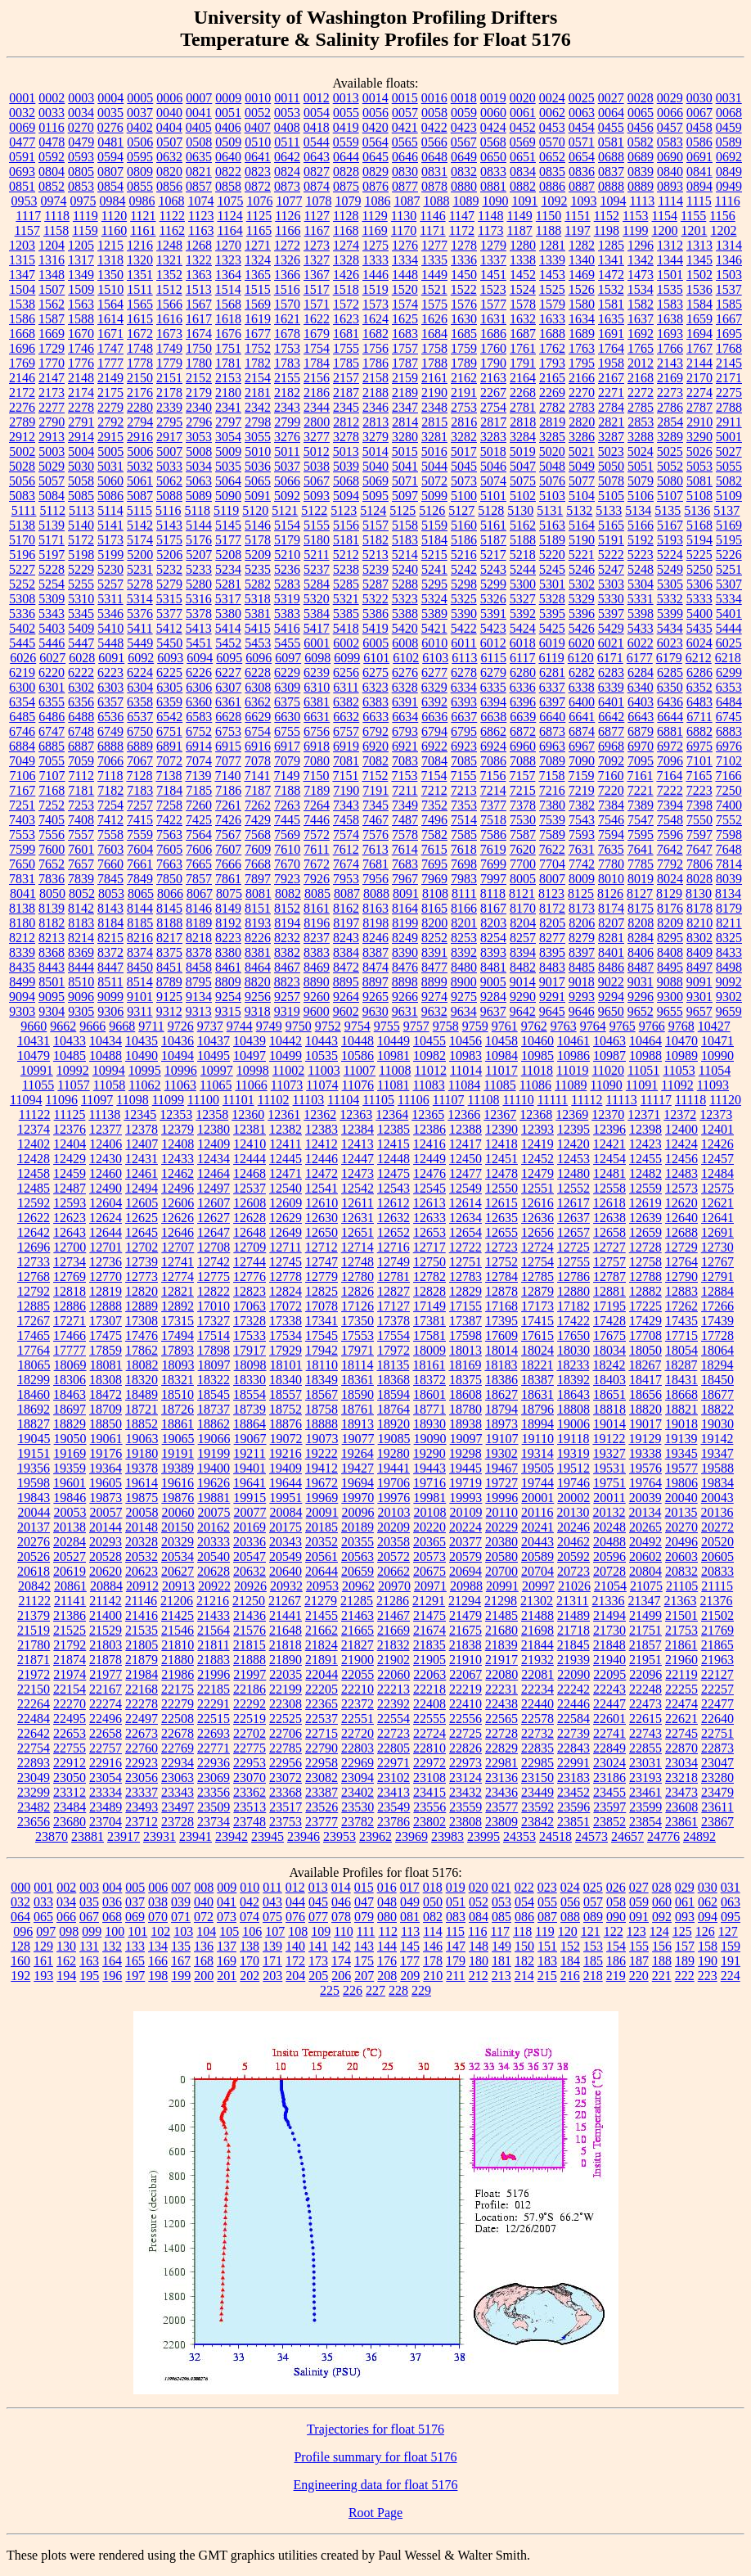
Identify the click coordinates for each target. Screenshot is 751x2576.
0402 (140, 127)
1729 (51, 348)
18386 (501, 1380)
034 (66, 1902)
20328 (141, 1542)
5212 (346, 555)
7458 (346, 820)
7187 (258, 790)
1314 (729, 245)
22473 (645, 1704)
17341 (321, 1321)
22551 (357, 1719)
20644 (321, 1571)
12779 (321, 1276)
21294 (464, 1601)
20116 (537, 1512)
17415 (537, 1321)
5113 (81, 510)
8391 (434, 952)
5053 (699, 466)
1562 (51, 304)
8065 (141, 893)
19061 (106, 1439)
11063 (180, 1085)
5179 (287, 540)
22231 (501, 1689)
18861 (177, 1424)
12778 (285, 1276)
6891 (169, 746)
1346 (729, 260)
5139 (51, 525)
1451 (493, 275)
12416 (429, 1144)
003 (89, 1887)
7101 (699, 761)
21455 (321, 1615)
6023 (670, 643)
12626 (177, 1218)
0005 (140, 98)
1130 (403, 216)
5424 (523, 628)
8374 (140, 952)
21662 (321, 1630)
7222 (670, 790)
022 (524, 1887)
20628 (213, 1571)
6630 (287, 717)
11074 (322, 1085)
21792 (69, 1645)
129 (43, 1946)
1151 (577, 216)
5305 (670, 584)
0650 (493, 157)
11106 (413, 1100)
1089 (465, 201)
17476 (141, 1335)
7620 (523, 849)
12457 (717, 1159)
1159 (84, 230)
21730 (609, 1630)
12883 (681, 1291)
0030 (699, 98)
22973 (465, 1763)
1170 (403, 230)
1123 (201, 216)
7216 (552, 790)
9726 (181, 1026)
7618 (464, 849)
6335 (493, 687)
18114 (357, 1365)
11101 (238, 1100)
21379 (33, 1615)
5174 (140, 540)
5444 (729, 628)
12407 (141, 1144)
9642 (523, 1011)
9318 (258, 1011)
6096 (258, 658)
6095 (229, 658)
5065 (258, 481)
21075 (646, 1586)
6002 (346, 643)
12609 (285, 1203)
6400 (582, 702)
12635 (501, 1218)
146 (433, 1946)
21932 (537, 1660)
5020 (552, 451)
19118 (573, 1439)
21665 (357, 1630)
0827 (317, 171)
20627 (177, 1571)
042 (249, 1902)
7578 (405, 834)
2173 (51, 392)
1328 (346, 260)
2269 (552, 392)
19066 (214, 1439)
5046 (493, 466)
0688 (611, 157)
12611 (357, 1203)
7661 (140, 864)
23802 (429, 1822)
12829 (465, 1291)
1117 (28, 216)
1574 (405, 304)
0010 (258, 98)
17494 (177, 1335)
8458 (199, 967)
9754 (357, 1026)
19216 (285, 1453)
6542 (169, 717)
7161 (640, 776)
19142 (716, 1439)
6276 (405, 672)
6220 (51, 672)
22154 (69, 1689)
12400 (681, 1129)
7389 (640, 805)
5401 (729, 613)
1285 (611, 245)
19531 (609, 1468)
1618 (228, 319)
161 (43, 1961)
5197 (51, 555)
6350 (670, 687)
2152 (199, 378)
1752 (258, 348)
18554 (249, 1394)
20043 (717, 1498)
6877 (611, 731)
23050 (69, 1777)
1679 (317, 334)
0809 (140, 171)
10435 (141, 1041)
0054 (317, 113)
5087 (140, 496)
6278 (464, 672)
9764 (593, 1026)
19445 (465, 1468)
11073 (287, 1085)
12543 (393, 1188)
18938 (465, 1424)
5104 (582, 496)
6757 (346, 731)
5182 (375, 540)
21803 (105, 1645)
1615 (140, 319)
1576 (464, 304)
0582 (640, 142)
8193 (258, 923)
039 (181, 1902)
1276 (405, 245)
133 (135, 1946)
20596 (609, 1556)
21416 (141, 1615)
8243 (346, 938)
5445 (22, 643)
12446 (321, 1159)
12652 (393, 1232)
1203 (22, 245)
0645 (375, 157)
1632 (523, 319)
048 (387, 1902)
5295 (434, 584)
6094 (200, 658)
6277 (434, 672)
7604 (140, 849)
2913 (51, 437)
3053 (199, 437)
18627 (501, 1394)
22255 (681, 1689)
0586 (699, 142)
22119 (681, 1674)
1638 (670, 319)
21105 (682, 1586)
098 (69, 1931)
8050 (52, 893)
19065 (178, 1439)
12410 (249, 1144)
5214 (405, 555)
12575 (717, 1188)
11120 (725, 1100)
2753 (464, 407)
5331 (640, 599)
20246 (573, 1527)
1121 (142, 216)
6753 (228, 731)
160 (20, 1961)
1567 (199, 304)
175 (364, 1961)
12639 (645, 1218)
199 (181, 1976)
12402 (33, 1144)
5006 (140, 451)
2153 (228, 378)
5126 (432, 510)
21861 (681, 1645)
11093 (713, 1085)
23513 (249, 1807)
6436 (670, 702)
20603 (681, 1556)
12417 (465, 1144)
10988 (645, 1055)
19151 (33, 1453)
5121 (285, 510)
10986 (573, 1055)
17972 (393, 1350)
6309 (287, 687)
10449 (393, 1041)
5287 (375, 584)
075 (272, 1917)
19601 (69, 1483)
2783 (582, 407)
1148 (490, 216)
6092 (141, 658)
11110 (517, 1100)
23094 (357, 1777)
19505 (537, 1468)
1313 (699, 245)
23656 (33, 1822)
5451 (199, 643)
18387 (537, 1380)
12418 (501, 1144)
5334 (729, 599)
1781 (228, 363)
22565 (501, 1719)
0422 (434, 127)
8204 (523, 923)
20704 (537, 1571)
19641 (249, 1483)
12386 (429, 1129)
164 (112, 1961)
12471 (285, 1173)
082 (433, 1917)
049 (410, 1902)
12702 (141, 1247)
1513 (199, 289)
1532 (611, 289)
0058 (434, 113)
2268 (523, 392)
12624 (105, 1218)
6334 (464, 687)
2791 (81, 422)
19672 (321, 1483)
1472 (611, 275)
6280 (523, 672)
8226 (258, 938)
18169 (464, 1365)
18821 (681, 1409)
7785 (640, 864)
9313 (199, 1011)
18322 (213, 1380)
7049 (22, 761)
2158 (375, 378)
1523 (493, 289)
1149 (519, 216)
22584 (573, 1719)
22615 (645, 1719)
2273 (670, 392)
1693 (670, 334)
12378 (141, 1129)
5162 (523, 525)
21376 (716, 1601)
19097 (466, 1439)
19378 (141, 1468)
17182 (573, 1306)
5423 (493, 628)
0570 (552, 142)
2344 (317, 407)
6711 (699, 717)
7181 (81, 790)
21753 (681, 1630)
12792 (33, 1291)
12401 (717, 1129)
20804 (645, 1571)
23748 (249, 1822)
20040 (681, 1498)
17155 (465, 1306)
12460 (105, 1173)
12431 (141, 1159)
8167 (493, 908)
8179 (729, 908)
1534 (640, 289)
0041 (199, 113)
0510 (258, 142)
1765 (640, 348)
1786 (375, 363)
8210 (699, 923)
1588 (81, 319)
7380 (552, 805)
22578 (537, 1719)
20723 (573, 1571)
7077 (228, 761)
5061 (140, 481)
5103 (552, 496)
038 (158, 1902)
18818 (609, 1409)
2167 (611, 378)
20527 (69, 1556)
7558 (110, 834)
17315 (177, 1321)
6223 (110, 672)
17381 (429, 1321)
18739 (249, 1409)
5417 (317, 628)
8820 (258, 982)
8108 (435, 893)
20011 (609, 1498)
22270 (69, 1704)
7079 (287, 761)
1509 (81, 289)
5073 (464, 481)
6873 (552, 731)
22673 (141, 1733)
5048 (552, 466)
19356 (33, 1468)
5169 (729, 525)
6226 (199, 672)
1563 (81, 304)
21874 (69, 1660)
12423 (645, 1144)
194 (66, 1976)
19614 (141, 1483)
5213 (375, 555)
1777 (110, 363)
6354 (22, 702)
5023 (611, 451)
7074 (199, 761)
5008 (199, 451)
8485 (582, 967)
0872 (258, 186)
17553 (357, 1335)
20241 (537, 1527)
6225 (169, 672)
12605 (141, 1203)
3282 (464, 437)
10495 (213, 1055)
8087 (347, 893)
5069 (375, 481)
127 (728, 1931)
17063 (249, 1306)
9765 (622, 1026)
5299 (493, 584)
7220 (611, 790)
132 (112, 1946)
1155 (693, 216)
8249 (405, 938)
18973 (501, 1424)
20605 (717, 1556)
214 (524, 1976)
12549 (465, 1188)
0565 (405, 142)
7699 (493, 864)
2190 (434, 392)
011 (272, 1887)
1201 (694, 230)
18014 (501, 1350)
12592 (33, 1203)
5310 (81, 599)
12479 (537, 1173)
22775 (249, 1748)
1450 (464, 275)
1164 (229, 230)
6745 (729, 717)
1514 (228, 289)
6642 (611, 717)
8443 (51, 967)
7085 (464, 761)
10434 (105, 1041)
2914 (81, 437)
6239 (317, 672)
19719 (465, 1483)
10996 (180, 1070)
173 (318, 1961)
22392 (393, 1704)
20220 (429, 1527)
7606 (199, 849)
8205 (552, 923)
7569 (287, 834)
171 (272, 1961)
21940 (609, 1660)
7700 (523, 864)
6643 (640, 717)
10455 (429, 1041)
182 (524, 1961)
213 (501, 1976)
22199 (285, 1689)
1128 (345, 216)
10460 (537, 1041)
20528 (105, 1556)
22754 (33, 1748)
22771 (213, 1748)
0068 (729, 113)
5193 (670, 540)
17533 (249, 1335)
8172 (552, 908)
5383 (287, 613)
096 (23, 1931)
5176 (199, 540)
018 (433, 1887)
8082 (288, 893)
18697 (69, 1409)
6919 (346, 746)
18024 (537, 1350)
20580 (501, 1556)
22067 (465, 1674)
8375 (169, 952)
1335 (434, 260)
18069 (70, 1365)
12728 (645, 1247)
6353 (729, 687)
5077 (582, 481)
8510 (81, 982)
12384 (357, 1129)
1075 (230, 201)
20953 (322, 1586)
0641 (258, 157)
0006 (169, 98)
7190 (346, 790)
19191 (177, 1453)
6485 (22, 717)
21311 (572, 1601)
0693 (22, 171)
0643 (317, 157)
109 (321, 1931)
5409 (81, 628)
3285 (552, 437)
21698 (537, 1630)
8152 (287, 908)
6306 (199, 687)
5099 (434, 496)
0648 (434, 157)
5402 (22, 628)
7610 (287, 849)
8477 (434, 967)
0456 (640, 127)
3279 (375, 437)
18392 (573, 1380)
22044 (321, 1674)
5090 (228, 496)
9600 (317, 1011)
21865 (717, 1645)
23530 (357, 1807)
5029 (51, 466)
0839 (640, 171)
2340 (199, 407)
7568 (258, 834)
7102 (729, 761)
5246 (582, 569)
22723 (393, 1733)
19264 (357, 1453)
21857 (645, 1645)
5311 (110, 599)
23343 (177, 1792)
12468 (249, 1173)
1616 (169, 319)
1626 (434, 319)
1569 (258, 304)
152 (570, 1946)
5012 (317, 451)
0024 (552, 98)
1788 (434, 363)
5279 (169, 584)
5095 (375, 496)
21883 (213, 1660)
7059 (81, 761)
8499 (22, 982)
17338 (285, 1321)
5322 (375, 599)
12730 (717, 1247)
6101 (376, 658)
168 (204, 1961)
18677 (717, 1394)
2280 (140, 407)
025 (593, 1887)
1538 (22, 304)
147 (455, 1946)
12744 (249, 1262)
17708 (645, 1335)
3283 (493, 437)
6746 (22, 731)
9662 (63, 1026)
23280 (717, 1777)
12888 (105, 1306)
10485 (69, 1055)
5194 (699, 540)
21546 (177, 1630)
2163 (493, 378)
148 (478, 1946)
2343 (287, 407)
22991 (573, 1763)
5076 (552, 481)
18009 (429, 1350)
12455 (645, 1159)
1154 (664, 216)
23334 (105, 1792)
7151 (345, 776)
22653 (69, 1733)
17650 (573, 1335)
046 (341, 1902)
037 (135, 1902)
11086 (535, 1085)
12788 (645, 1276)
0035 (110, 113)
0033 (51, 113)
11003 (324, 1070)
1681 (346, 334)
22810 (429, 1748)
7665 (199, 864)
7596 (670, 834)
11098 (132, 1100)
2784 (611, 407)
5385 (346, 613)
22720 (357, 1733)
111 (366, 1931)
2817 (493, 422)
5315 (169, 599)
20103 (394, 1512)
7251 (22, 805)
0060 (493, 113)
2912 (22, 437)
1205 (81, 245)
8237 (317, 938)
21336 (608, 1601)
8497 (699, 967)
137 (226, 1946)
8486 (611, 967)
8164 (405, 908)
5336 (22, 613)
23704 (105, 1822)
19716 (429, 1483)
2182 (287, 392)
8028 (699, 879)
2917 (169, 437)
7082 (375, 761)
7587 (523, 834)
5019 (523, 451)
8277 (552, 938)
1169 (374, 230)
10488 (105, 1055)
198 (158, 1976)
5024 (640, 451)
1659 (699, 319)
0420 (375, 127)
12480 (573, 1173)
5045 (464, 466)
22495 (69, 1719)
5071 (405, 481)
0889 (640, 186)
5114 (110, 510)
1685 (464, 334)
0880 (464, 186)
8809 (228, 982)
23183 (573, 1777)
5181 (346, 540)
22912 (69, 1763)
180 (478, 1961)
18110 (322, 1365)
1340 (582, 260)
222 (685, 1976)
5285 (346, 584)
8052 (82, 893)
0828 (346, 171)
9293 (582, 997)
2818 (523, 422)
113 (410, 1931)
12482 (645, 1173)
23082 (321, 1777)
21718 (573, 1630)
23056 (141, 1777)
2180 (228, 392)
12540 (285, 1188)
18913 (357, 1424)
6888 (110, 746)
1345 (699, 260)
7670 (287, 864)
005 (135, 1887)
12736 (105, 1262)
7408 (81, 820)
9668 (122, 1026)
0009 (228, 98)
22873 (717, 1748)
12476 (429, 1173)
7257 (140, 805)
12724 (537, 1247)
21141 (70, 1601)
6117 (522, 658)
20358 (393, 1542)
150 (524, 1946)
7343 (346, 805)
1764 (611, 348)
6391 (405, 702)
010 (249, 1887)
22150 (33, 1689)
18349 (321, 1380)
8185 (140, 923)
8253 (464, 938)
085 (501, 1917)
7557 (81, 834)
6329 (434, 687)
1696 (22, 348)
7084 (434, 761)
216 (570, 1976)
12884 (717, 1291)
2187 (346, 392)
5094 (346, 496)
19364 (105, 1468)
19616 (177, 1483)
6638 (493, 717)
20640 (285, 1571)
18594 (393, 1394)
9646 (582, 1011)
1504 (22, 289)
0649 (464, 157)
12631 (357, 1218)
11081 (393, 1085)
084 (478, 1917)
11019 (572, 1070)
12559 (645, 1188)
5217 (493, 555)
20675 (429, 1571)
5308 (22, 599)
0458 (699, 127)
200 (204, 1976)
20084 (286, 1512)
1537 (729, 289)
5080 (670, 481)
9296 (640, 997)
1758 (434, 348)
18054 (681, 1350)
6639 (523, 717)
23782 (357, 1822)
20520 (717, 1542)
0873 (287, 186)
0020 (523, 98)
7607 (228, 849)
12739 (141, 1262)
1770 (51, 363)
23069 (213, 1777)
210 (433, 1976)
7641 (640, 849)
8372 (110, 952)
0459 (729, 127)
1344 (670, 260)
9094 (22, 997)
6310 (317, 687)
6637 (464, 717)
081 (410, 1917)
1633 (552, 319)
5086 (110, 496)
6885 (51, 746)
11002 (288, 1070)
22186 (249, 1689)
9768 (681, 1026)
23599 (645, 1807)
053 (501, 1902)
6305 (169, 687)
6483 (699, 702)
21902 (393, 1660)
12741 (177, 1262)
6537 (140, 717)
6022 (640, 643)
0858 (228, 186)
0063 (582, 113)
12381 (249, 1129)
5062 (169, 481)
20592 (573, 1556)
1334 (405, 260)
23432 (465, 1792)
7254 (110, 805)
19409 (285, 1468)
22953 (249, 1763)
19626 (213, 1483)
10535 (321, 1055)
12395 (573, 1129)
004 (112, 1887)
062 (707, 1902)
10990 (717, 1055)
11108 (484, 1100)
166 (158, 1961)
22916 (105, 1763)
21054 (610, 1586)
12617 (573, 1203)
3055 (258, 437)
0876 (375, 186)
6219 (22, 672)
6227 (228, 672)
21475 (429, 1615)
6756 (317, 731)
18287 (680, 1365)
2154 (258, 378)
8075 (229, 893)
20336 (249, 1542)
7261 (228, 805)
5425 (552, 628)
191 (730, 1961)
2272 (640, 392)
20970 (394, 1586)
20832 (681, 1571)
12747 (321, 1262)
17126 (357, 1306)
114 (432, 1931)
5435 (699, 628)
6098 (317, 658)
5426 (582, 628)
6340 (640, 687)
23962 (375, 1836)
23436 (501, 1792)
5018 (493, 451)
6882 (699, 731)
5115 (139, 510)
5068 (346, 481)
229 (421, 1990)
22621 (681, 1719)
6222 (81, 672)
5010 (258, 451)
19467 (501, 1468)
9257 (287, 997)
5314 (140, 599)
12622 (33, 1218)
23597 (609, 1807)
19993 (465, 1498)
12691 (717, 1232)
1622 (317, 319)
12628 (249, 1218)
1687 (523, 334)
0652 (552, 157)
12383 (321, 1129)
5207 (199, 555)
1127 (317, 216)
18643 (573, 1394)
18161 (428, 1365)
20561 (321, 1556)
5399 (670, 613)
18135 (392, 1365)
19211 (249, 1453)
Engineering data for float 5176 (376, 2485)
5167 (670, 525)
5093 (317, 496)
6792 (375, 731)
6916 (258, 746)
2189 (405, 392)
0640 (228, 157)
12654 (465, 1232)
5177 (228, 540)
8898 (405, 982)
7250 (729, 790)
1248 (169, 245)
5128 (491, 510)
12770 (105, 1276)
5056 (22, 481)
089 (593, 1917)
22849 (609, 1748)
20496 (681, 1542)
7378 (523, 805)
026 (616, 1887)
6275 (375, 672)
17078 (321, 1306)
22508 (177, 1719)
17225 (645, 1306)
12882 (645, 1291)
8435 (22, 967)
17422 (573, 1321)
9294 (611, 997)
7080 (317, 761)
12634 (465, 1218)
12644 (105, 1232)
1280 (523, 245)
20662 (393, 1571)
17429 (645, 1321)
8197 (346, 923)
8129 (669, 893)
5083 (22, 496)
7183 (140, 790)
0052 (258, 113)
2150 (140, 378)
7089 (552, 761)
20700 (501, 1571)
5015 (405, 451)
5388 (405, 613)
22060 (393, 1674)
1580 (582, 304)
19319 (573, 1453)
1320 (140, 260)
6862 (493, 731)
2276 (22, 407)
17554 (393, 1335)
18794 (501, 1409)
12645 (141, 1232)
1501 (670, 275)
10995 (144, 1070)
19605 (105, 1483)
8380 (228, 952)
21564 (213, 1630)
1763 (582, 348)
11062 (144, 1085)
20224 (465, 1527)
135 (181, 1946)
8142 (81, 908)
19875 (141, 1498)
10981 (393, 1055)
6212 (699, 658)
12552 (573, 1188)
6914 (199, 746)
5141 (110, 525)
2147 (51, 378)
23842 (537, 1822)
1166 (287, 230)
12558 (609, 1188)
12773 (141, 1276)
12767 (717, 1262)
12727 (609, 1247)
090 (616, 1917)
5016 (434, 451)
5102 (523, 496)
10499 (285, 1055)
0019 (493, 98)
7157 (522, 776)
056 (570, 1902)
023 (547, 1887)
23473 (681, 1792)
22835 (537, 1748)
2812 (346, 422)
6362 (258, 702)
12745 (285, 1262)
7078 (258, 761)
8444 (81, 967)
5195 (729, 540)
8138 (22, 908)
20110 (502, 1512)
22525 (285, 1719)
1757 (405, 348)
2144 (699, 363)
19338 (645, 1453)
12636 (537, 1218)
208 (387, 1976)
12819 (105, 1291)
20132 (608, 1512)
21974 (69, 1674)
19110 (538, 1439)
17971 (357, 1350)
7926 (317, 879)
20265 (645, 1527)
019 (455, 1887)
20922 (214, 1586)
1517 (317, 289)
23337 (141, 1792)
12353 (176, 1114)
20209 (393, 1527)
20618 (33, 1571)
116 (477, 1931)
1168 (345, 230)
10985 (537, 1055)
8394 (523, 952)
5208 (228, 555)
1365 (258, 275)
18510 (177, 1394)
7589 (552, 834)
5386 (375, 613)
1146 (432, 216)
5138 (22, 525)
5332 (670, 599)
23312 (69, 1792)
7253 (81, 805)
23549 (393, 1807)
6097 (288, 658)
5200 (140, 555)
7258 (169, 805)
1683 (405, 334)
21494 (609, 1615)
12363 (356, 1114)
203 (272, 1976)
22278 (141, 1704)
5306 (699, 584)
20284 (69, 1542)
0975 (83, 201)
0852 (51, 186)
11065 (216, 1085)
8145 (169, 908)
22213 (393, 1689)
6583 (199, 717)
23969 (411, 1836)
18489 (141, 1394)
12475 (393, 1173)
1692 (640, 334)
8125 (581, 893)
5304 (640, 584)
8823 (287, 982)
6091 (111, 658)
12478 (501, 1173)
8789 (169, 982)
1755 (346, 348)
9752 (328, 1026)
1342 (640, 260)
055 (547, 1902)
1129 (374, 216)
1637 (640, 319)
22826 (465, 1748)
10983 (465, 1055)
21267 (284, 1601)
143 (364, 1946)
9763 (564, 1026)
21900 (357, 1660)
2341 (228, 407)
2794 (140, 422)
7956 (375, 879)
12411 (285, 1144)
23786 (393, 1822)
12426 (717, 1144)
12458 (33, 1173)
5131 (550, 510)
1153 (635, 216)
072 (204, 1917)
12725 (573, 1247)
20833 (717, 1571)
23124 (465, 1777)
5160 (464, 525)
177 (410, 1961)
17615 (537, 1335)
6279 (493, 672)
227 (375, 1990)
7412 (110, 820)
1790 (493, 363)
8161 (317, 908)
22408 (429, 1704)
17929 (285, 1350)
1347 (22, 275)
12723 (501, 1247)
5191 (611, 540)
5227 (22, 569)
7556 (51, 834)
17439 (717, 1321)
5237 (317, 569)
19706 (393, 1483)
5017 (464, 451)
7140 (227, 776)
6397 (552, 702)
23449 (537, 1792)
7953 (346, 879)
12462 (177, 1173)
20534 (177, 1556)
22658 (105, 1733)
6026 (23, 658)
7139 (198, 776)
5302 (582, 584)
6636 (434, 717)
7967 (405, 879)
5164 (582, 525)
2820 (582, 422)
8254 (493, 938)
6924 (493, 746)
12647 (213, 1232)
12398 (645, 1129)
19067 (250, 1439)
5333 (699, 599)
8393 (493, 952)
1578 (523, 304)
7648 (729, 849)
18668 (681, 1394)
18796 (537, 1409)
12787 (609, 1276)
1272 (287, 245)
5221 (582, 555)
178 (433, 1961)
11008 (395, 1070)
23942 (231, 1836)
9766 (652, 1026)
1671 (110, 334)
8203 (493, 923)
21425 (177, 1615)
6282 (582, 672)
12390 (501, 1129)
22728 (501, 1733)
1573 (375, 304)
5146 (258, 525)
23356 (213, 1792)
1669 (51, 334)
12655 (501, 1232)
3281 (434, 437)
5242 (464, 569)
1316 (51, 260)
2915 (110, 437)
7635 (611, 849)
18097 (214, 1365)
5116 (168, 510)
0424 (493, 127)
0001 (22, 98)
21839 (501, 1645)
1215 (110, 245)
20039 (645, 1498)
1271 (258, 245)
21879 (141, 1660)
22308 (285, 1704)
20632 (249, 1571)
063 (730, 1902)
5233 (199, 569)
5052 (670, 466)
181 (501, 1961)
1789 (464, 363)
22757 (105, 1748)
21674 (429, 1630)
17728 (717, 1335)
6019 (552, 643)
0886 (552, 186)
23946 (303, 1836)
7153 (404, 776)
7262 (258, 805)
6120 (581, 658)
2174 (81, 392)
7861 (228, 879)
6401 (611, 702)
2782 (552, 407)
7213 (464, 790)
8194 (287, 923)
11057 (73, 1085)
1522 (464, 289)
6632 (346, 717)
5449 (140, 643)
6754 (258, 731)
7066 (110, 761)
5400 (699, 613)
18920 (393, 1424)
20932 (286, 1586)
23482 (33, 1807)
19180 (141, 1453)
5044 (434, 466)
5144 (199, 525)
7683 (405, 864)
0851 (22, 186)
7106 (23, 776)
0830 (405, 171)
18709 (105, 1409)
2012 (640, 363)
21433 (213, 1615)
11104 (343, 1100)
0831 (434, 171)
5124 (373, 510)
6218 (728, 658)
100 (114, 1931)
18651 (609, 1394)
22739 (573, 1733)
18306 (69, 1380)
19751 (609, 1483)
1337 (493, 260)
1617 (199, 319)
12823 (249, 1291)
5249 (670, 569)
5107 (670, 496)
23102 (393, 1777)
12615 (501, 1203)
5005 (110, 451)
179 (455, 1961)
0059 (464, 113)
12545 (429, 1188)
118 (522, 1931)
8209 (670, 923)
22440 (537, 1704)
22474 (681, 1704)
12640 (681, 1218)
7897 (258, 879)
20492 (645, 1542)
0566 (434, 142)
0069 (22, 127)
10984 (501, 1055)
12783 (465, 1276)
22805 (393, 1748)
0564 (375, 142)
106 (252, 1931)
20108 (430, 1512)
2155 (287, 378)
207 (364, 1976)
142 (341, 1946)
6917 (287, 746)
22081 (537, 1674)
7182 (110, 790)
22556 (465, 1719)
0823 (258, 171)
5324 (434, 599)
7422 (169, 820)
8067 (200, 893)
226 (352, 1990)
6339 (611, 687)
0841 (699, 171)
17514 (213, 1335)
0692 (729, 157)
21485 (501, 1615)
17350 (357, 1321)
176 (387, 1961)
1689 (582, 334)
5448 (110, 643)
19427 (357, 1468)
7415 (140, 820)
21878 (105, 1660)
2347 (405, 407)
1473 (640, 275)
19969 (321, 1498)
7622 (552, 849)
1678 (287, 334)
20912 (142, 1586)
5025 (670, 451)
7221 (640, 790)
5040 (375, 466)
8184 (110, 923)
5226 (729, 555)
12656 (537, 1232)
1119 (85, 216)
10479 (33, 1055)
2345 (346, 407)
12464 (213, 1173)
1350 (110, 275)
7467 (375, 820)
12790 (681, 1276)
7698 (464, 864)
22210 (357, 1689)
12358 (212, 1114)
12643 (69, 1232)
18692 (33, 1409)
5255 (81, 584)
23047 (717, 1763)
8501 (51, 982)
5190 (582, 540)
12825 (321, 1291)
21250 (248, 1601)
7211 (404, 790)
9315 (228, 1011)
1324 (258, 260)
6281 (552, 672)
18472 (105, 1394)
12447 (357, 1159)
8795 (199, 982)
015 (364, 1887)
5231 (140, 569)
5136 (697, 510)
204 (295, 1976)
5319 (287, 599)
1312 (670, 245)
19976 (393, 1498)
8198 (375, 923)
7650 (22, 864)
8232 (287, 938)
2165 (552, 378)
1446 (375, 275)
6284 (640, 672)
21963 (717, 1660)
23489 (105, 1807)
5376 (140, 613)
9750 (299, 1026)
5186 (464, 540)
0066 (670, 113)
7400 (729, 805)
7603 (110, 849)
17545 (321, 1335)
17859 (105, 1350)
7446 (317, 820)
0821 (199, 171)
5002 (22, 451)
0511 (286, 142)
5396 (582, 613)
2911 (728, 422)
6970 (640, 746)
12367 (499, 1114)
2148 (81, 378)
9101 (140, 997)
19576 (645, 1468)
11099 (168, 1100)
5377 (169, 613)
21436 (249, 1615)
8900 (464, 982)
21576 (249, 1630)
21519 (33, 1630)
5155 (317, 525)
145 (410, 1946)
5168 (699, 525)
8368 (51, 952)
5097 (405, 496)
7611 (316, 849)
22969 (357, 1763)
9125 (169, 997)
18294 (716, 1365)
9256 (258, 997)
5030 (81, 466)
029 (685, 1887)
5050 (611, 466)
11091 (642, 1085)
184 (570, 1961)
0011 (286, 98)
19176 (105, 1453)
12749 (393, 1262)
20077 (250, 1512)
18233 (572, 1365)
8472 (346, 967)
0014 (375, 98)
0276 (110, 127)
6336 (523, 687)
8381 (258, 952)
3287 (611, 437)
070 (158, 1917)
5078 (611, 481)
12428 (33, 1159)
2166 (582, 378)
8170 (523, 908)
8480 (464, 967)
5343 (51, 613)
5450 (169, 643)
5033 (169, 466)
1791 (523, 363)
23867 (717, 1822)
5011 (286, 451)
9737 (210, 1026)
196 (112, 1976)
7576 (375, 834)
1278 (464, 245)
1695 (729, 334)
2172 (22, 392)
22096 (645, 1674)
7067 (140, 761)
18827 (33, 1424)
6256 (346, 672)
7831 (22, 879)
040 (204, 1902)
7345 (375, 805)
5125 (402, 510)
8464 (258, 967)
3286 (582, 437)
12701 (105, 1247)
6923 (464, 746)
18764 (393, 1409)
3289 (670, 437)
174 (341, 1961)
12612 (393, 1203)
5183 (405, 540)
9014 (523, 982)
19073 (322, 1439)
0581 (611, 142)
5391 (493, 613)
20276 (33, 1542)
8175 (640, 908)
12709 (249, 1247)
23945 (267, 1836)
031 (730, 1887)
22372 (357, 1704)
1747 (110, 348)
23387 (321, 1792)
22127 (717, 1674)
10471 (717, 1041)
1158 (56, 230)
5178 (258, 540)
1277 (434, 245)
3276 (287, 437)
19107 (502, 1439)
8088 (376, 893)
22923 (141, 1763)
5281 (228, 584)
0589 (729, 142)
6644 (670, 717)
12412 (321, 1144)
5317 (228, 599)
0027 (611, 98)
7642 (670, 849)
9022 (611, 982)
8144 (140, 908)
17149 (429, 1306)
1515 (258, 289)
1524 (523, 289)
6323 (375, 687)
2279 (110, 407)
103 (183, 1931)
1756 (375, 348)
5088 (169, 496)
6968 (611, 746)
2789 (22, 422)
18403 (609, 1380)
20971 (430, 1586)
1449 (434, 275)
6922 (434, 746)
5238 (346, 569)
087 (547, 1917)
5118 (197, 510)
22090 (573, 1674)
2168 (640, 378)
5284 (317, 584)
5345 (81, 613)
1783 (287, 363)
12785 (537, 1276)
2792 (110, 422)
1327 (317, 260)
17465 (33, 1335)
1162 (172, 230)
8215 (110, 938)
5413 (199, 628)
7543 (582, 820)
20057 (106, 1512)
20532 (141, 1556)
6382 (346, 702)
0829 (375, 171)
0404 (169, 127)
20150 (177, 1527)
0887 (582, 186)
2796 (199, 422)
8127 (640, 893)
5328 (552, 599)
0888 (611, 186)
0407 (258, 127)
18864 (249, 1424)
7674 (346, 864)
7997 (493, 879)
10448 (357, 1041)
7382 (582, 805)
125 (682, 1931)
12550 (501, 1188)
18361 (357, 1380)
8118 (493, 893)
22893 (33, 1763)
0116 (51, 127)
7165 (699, 776)
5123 (344, 510)
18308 (105, 1380)
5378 (199, 613)
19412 (321, 1468)
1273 (317, 245)
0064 (611, 113)
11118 (690, 1100)
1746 (81, 348)
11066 (251, 1085)
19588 (717, 1468)
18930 (429, 1424)
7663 (169, 864)
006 (158, 1887)
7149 (286, 776)
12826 (357, 1291)
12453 (573, 1159)
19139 (680, 1439)
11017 (501, 1070)
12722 (465, 1247)
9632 (434, 1011)
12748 (357, 1262)
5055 (729, 466)
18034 (609, 1350)
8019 (640, 879)
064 (20, 1917)
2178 (169, 392)
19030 (717, 1424)
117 (500, 1931)
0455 (611, 127)
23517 (285, 1807)
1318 (110, 260)
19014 (609, 1424)
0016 (434, 98)
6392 (434, 702)
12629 (285, 1218)
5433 (640, 628)
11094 (26, 1100)
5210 (287, 555)
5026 (699, 451)
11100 (203, 1100)
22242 (573, 1689)
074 (249, 1917)
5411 (139, 628)
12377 (105, 1129)
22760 (141, 1748)
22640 (717, 1719)
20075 (214, 1512)
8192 (228, 923)
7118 (110, 776)
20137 (33, 1527)
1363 (199, 275)
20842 (34, 1586)
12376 (69, 1129)
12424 (681, 1144)
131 (89, 1946)
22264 (33, 1704)
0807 (110, 171)
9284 (493, 997)
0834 (523, 171)
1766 (670, 348)
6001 (317, 643)
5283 (287, 584)
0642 (287, 157)
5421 (434, 628)
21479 (465, 1615)
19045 (34, 1439)
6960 (523, 746)
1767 (699, 348)
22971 (393, 1763)
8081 (258, 893)
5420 (405, 628)
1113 (641, 201)
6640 (552, 717)
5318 (258, 599)
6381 (317, 702)
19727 (501, 1483)
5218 (523, 555)
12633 (429, 1218)
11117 (656, 1100)
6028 (82, 658)
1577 (493, 304)
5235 (258, 569)
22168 (141, 1689)
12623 (69, 1218)
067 (89, 1917)
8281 (611, 938)
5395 (552, 613)
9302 (729, 997)
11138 (104, 1114)
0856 (169, 186)
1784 (317, 363)
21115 (717, 1586)
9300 (670, 997)
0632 (169, 157)
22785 (285, 1748)
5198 (81, 555)
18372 (429, 1380)
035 (89, 1902)
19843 (33, 1498)
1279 (493, 245)
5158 (405, 525)
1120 (114, 216)
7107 (52, 776)
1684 (434, 334)
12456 (681, 1159)
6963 (552, 746)
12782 (429, 1276)
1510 (110, 289)
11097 (97, 1100)
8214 (81, 938)
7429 (258, 820)
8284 (640, 938)
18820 (645, 1409)
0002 (51, 98)
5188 (523, 540)
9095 (51, 997)
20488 (609, 1542)
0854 (110, 186)
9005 (493, 982)
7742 (582, 864)
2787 (699, 407)
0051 (228, 113)
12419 (537, 1144)
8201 (464, 923)
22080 (501, 1674)
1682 (375, 334)
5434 (670, 628)
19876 (177, 1498)
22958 (321, 1763)
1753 (287, 348)
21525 (69, 1630)
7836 (51, 879)
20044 (34, 1512)
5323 (405, 599)
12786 (573, 1276)
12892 (177, 1306)
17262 (681, 1306)
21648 (285, 1630)
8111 (464, 893)
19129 (644, 1439)
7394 (670, 805)
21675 (465, 1630)
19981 (429, 1498)
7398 (699, 805)
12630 (321, 1218)
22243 (609, 1689)
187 (639, 1961)
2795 (169, 422)
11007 (360, 1070)
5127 (461, 510)
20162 (213, 1527)
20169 (249, 1527)
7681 (375, 864)
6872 (523, 731)
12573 (681, 1188)
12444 (249, 1159)
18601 (429, 1394)
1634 (582, 319)
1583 (670, 304)
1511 (139, 289)
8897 (375, 982)
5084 (51, 496)
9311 (139, 1011)
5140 (81, 525)
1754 (317, 348)
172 (295, 1961)
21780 (33, 1645)
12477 (465, 1173)
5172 (81, 540)
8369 (81, 952)
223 (707, 1976)
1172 (461, 230)
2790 (51, 422)
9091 (699, 982)
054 (524, 1902)
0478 (51, 142)
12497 (213, 1188)
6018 (523, 643)
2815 (434, 422)
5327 (523, 599)
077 (318, 1917)
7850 (169, 879)
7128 (139, 776)
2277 (51, 407)
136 (204, 1946)
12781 (393, 1276)
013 (318, 1887)
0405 (199, 127)
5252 (22, 584)
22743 (645, 1733)
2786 (670, 407)
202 (249, 1976)
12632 (393, 1218)
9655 (670, 1011)
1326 (287, 260)
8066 (170, 893)
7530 (523, 820)
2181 (258, 392)
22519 (249, 1719)
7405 (51, 820)
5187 (493, 540)
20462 (573, 1542)
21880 (177, 1660)
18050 (645, 1350)
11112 (586, 1100)
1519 (375, 289)
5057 (51, 481)
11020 (608, 1070)
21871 (33, 1660)
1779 (169, 363)
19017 (645, 1424)
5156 (346, 525)
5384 (317, 613)
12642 (33, 1232)
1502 (699, 275)
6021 (611, 643)
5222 (611, 555)
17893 (177, 1350)
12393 (537, 1129)
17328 (249, 1321)
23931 (159, 1836)
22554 (393, 1719)
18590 (357, 1394)
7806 (699, 864)
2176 (140, 392)
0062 (552, 113)
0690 (670, 157)
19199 (213, 1453)
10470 (681, 1041)
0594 (110, 157)
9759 (475, 1026)
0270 (81, 127)
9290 (523, 997)
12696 (33, 1247)
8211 (728, 923)
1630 (464, 319)
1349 (81, 275)
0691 (699, 157)
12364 (392, 1114)
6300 (22, 687)
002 (66, 1887)
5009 (228, 451)
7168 (51, 790)
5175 (169, 540)
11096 (61, 1100)
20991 (502, 1586)
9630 (375, 1011)
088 (570, 1917)
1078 (318, 201)
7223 (699, 790)
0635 (199, 157)
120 (568, 1931)
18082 (142, 1365)
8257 (523, 938)
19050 (70, 1439)
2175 (110, 392)
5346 (110, 613)
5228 (51, 569)
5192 (640, 540)
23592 (537, 1807)
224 (730, 1976)
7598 (729, 834)
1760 (493, 348)
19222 (321, 1453)
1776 (81, 363)
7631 (582, 849)
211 (455, 1976)
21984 (141, 1674)
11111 (553, 1100)
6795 (464, 731)
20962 (358, 1586)
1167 (317, 230)
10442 (285, 1041)
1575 (434, 304)
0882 (523, 186)
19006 (573, 1424)
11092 (677, 1085)
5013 (346, 451)
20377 (465, 1542)
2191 (464, 392)
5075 (523, 481)
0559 (346, 142)
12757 (609, 1262)
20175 (285, 1527)
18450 (717, 1380)
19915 (249, 1498)
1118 (57, 216)
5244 (523, 569)
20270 (681, 1527)
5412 (169, 628)
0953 (24, 201)
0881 (493, 186)
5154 (287, 525)
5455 (287, 643)
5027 (729, 451)
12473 (357, 1173)
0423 (464, 127)
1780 (199, 363)
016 (387, 1887)
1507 (51, 289)
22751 (717, 1733)
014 (341, 1887)
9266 (405, 997)
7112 (81, 776)
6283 (611, 672)
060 (662, 1902)
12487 (69, 1188)
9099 (110, 997)
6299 (729, 672)
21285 (356, 1601)
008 (204, 1887)
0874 (317, 186)
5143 (169, 525)
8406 (640, 952)
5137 (726, 510)
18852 (141, 1424)
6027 (52, 658)
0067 (699, 113)
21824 (321, 1645)
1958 (611, 363)
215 (547, 1976)
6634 (405, 717)
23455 (609, 1792)
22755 (69, 1748)
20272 (717, 1527)
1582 (640, 304)
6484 (729, 702)
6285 (670, 672)
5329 (582, 599)
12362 (320, 1114)
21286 (392, 1601)
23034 (681, 1763)
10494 (177, 1055)
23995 (483, 1836)
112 (387, 1931)
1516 (287, 289)
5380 (228, 613)
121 (590, 1931)
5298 (464, 584)
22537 (321, 1719)
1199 (635, 230)
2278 (81, 407)
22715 (321, 1733)
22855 (645, 1748)
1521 (434, 289)
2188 (375, 392)
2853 (640, 422)
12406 (105, 1144)
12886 (69, 1306)
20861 (70, 1586)
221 (662, 1976)
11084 (464, 1085)
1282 (582, 245)
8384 (346, 952)
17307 (105, 1321)
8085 (317, 893)
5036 (258, 466)
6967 (582, 746)
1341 (611, 260)
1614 (110, 319)
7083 (405, 761)
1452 (523, 275)
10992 (72, 1070)
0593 (81, 157)
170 (249, 1961)
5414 (228, 628)
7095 (640, 761)
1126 (287, 216)
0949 (729, 186)
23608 (681, 1807)
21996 (213, 1674)
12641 (717, 1218)
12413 (357, 1144)
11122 (35, 1114)
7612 (346, 849)
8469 (317, 967)
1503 (729, 275)
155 (639, 1946)
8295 (670, 938)
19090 (430, 1439)
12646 (177, 1232)
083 (455, 1917)
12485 (33, 1188)
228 (398, 1990)
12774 (177, 1276)
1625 (405, 319)
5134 (638, 510)
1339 (552, 260)
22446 (573, 1704)
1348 (51, 275)
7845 (110, 879)
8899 (434, 982)
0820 (169, 171)
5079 (640, 481)
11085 (499, 1085)
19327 (609, 1453)
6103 (435, 658)
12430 (105, 1159)
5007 (169, 451)
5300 (523, 584)
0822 (228, 171)
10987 (609, 1055)
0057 (405, 113)
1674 (199, 334)
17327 (213, 1321)
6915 (228, 746)
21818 (285, 1645)
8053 (111, 893)
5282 (258, 584)
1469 (582, 275)
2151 (169, 378)
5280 (199, 584)
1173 (490, 230)
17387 (465, 1321)
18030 (573, 1350)
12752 (501, 1262)
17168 (501, 1306)
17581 (429, 1335)
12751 (465, 1262)
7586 (493, 834)
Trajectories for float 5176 (375, 2429)
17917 (249, 1350)
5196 (22, 555)
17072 (285, 1306)
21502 (717, 1615)
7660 (110, 864)
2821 (611, 422)
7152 (375, 776)
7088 (523, 761)
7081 (346, 761)
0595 (140, 157)
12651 (357, 1232)
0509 (228, 142)
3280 (405, 437)
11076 (358, 1085)
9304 (51, 1011)
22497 (141, 1719)
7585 (464, 834)
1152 (606, 216)
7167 (22, 790)
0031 (729, 98)
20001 (537, 1498)
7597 (699, 834)
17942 (321, 1350)
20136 (716, 1512)
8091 (406, 893)
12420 (573, 1144)
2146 (22, 378)
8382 (287, 952)
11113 (620, 1100)
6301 (51, 687)
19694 (357, 1483)
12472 (321, 1173)
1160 (114, 230)
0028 (640, 98)
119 (544, 1931)
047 (364, 1902)
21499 (645, 1615)
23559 (465, 1807)
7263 (287, 805)
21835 (429, 1645)
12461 (141, 1173)
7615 (434, 849)
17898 (213, 1350)
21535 (141, 1630)
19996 (501, 1498)
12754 (537, 1262)
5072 (434, 481)
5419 (375, 628)
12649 (285, 1232)
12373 (715, 1114)
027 (639, 1887)
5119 (226, 510)
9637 (493, 1011)
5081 (699, 481)
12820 (141, 1291)
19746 (573, 1483)
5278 (140, 584)
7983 (464, 879)
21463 (357, 1615)
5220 (552, 555)
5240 (405, 569)
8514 (140, 982)
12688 (681, 1232)
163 (89, 1961)
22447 (609, 1704)
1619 (258, 319)
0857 (199, 186)
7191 (375, 790)
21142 (105, 1601)
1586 (22, 319)
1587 (51, 319)
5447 (81, 643)
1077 (289, 201)
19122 (608, 1439)
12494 (141, 1188)
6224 (140, 672)
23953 (339, 1836)
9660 (33, 1026)
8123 (551, 893)
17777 (69, 1350)
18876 (285, 1424)
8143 (110, 908)
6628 (228, 717)
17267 (33, 1321)
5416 (287, 628)
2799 (287, 422)
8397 (582, 952)
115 (455, 1931)
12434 (213, 1159)
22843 (573, 1748)
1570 (287, 304)
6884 (22, 746)
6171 (610, 658)
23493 (141, 1807)
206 (341, 1976)
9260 (317, 997)
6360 (199, 702)
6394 (493, 702)
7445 (287, 820)
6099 (347, 658)
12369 (571, 1114)
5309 (51, 599)
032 (20, 1902)
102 (160, 1931)
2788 (729, 407)
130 (66, 1946)
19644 (285, 1483)
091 (639, 1917)
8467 (287, 967)
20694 (465, 1571)
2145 (729, 363)
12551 (537, 1188)
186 (616, 1961)
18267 (644, 1365)
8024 (670, 879)
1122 (172, 216)
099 (91, 1931)
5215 (434, 555)
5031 (110, 466)
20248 (609, 1527)
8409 (699, 952)
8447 (110, 967)
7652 (51, 864)
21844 (537, 1645)
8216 (140, 938)
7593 (582, 834)
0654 (582, 157)
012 (295, 1887)
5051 (640, 466)
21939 (573, 1660)
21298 (500, 1601)
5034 (199, 466)
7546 (611, 820)
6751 (169, 731)
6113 (464, 658)
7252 (51, 805)
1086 (377, 201)
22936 (213, 1763)
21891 (321, 1660)
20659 (357, 1571)
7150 (316, 776)
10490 (141, 1055)
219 (616, 1976)
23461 (645, 1792)
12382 (285, 1129)
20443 (537, 1542)
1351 (140, 275)
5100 (464, 496)
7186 (228, 790)
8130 (699, 893)
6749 (110, 731)
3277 (317, 437)
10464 (645, 1041)
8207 (611, 923)
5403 (51, 628)
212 (478, 1976)
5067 (317, 481)
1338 (523, 260)
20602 (645, 1556)
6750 (140, 731)
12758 (645, 1262)
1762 (552, 348)
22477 (717, 1704)
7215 (523, 790)
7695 (434, 864)
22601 (609, 1719)
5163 (552, 525)
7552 (729, 820)
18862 (213, 1424)
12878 (501, 1291)
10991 (36, 1070)
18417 (645, 1380)
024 (570, 1887)
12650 (321, 1232)
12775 (213, 1276)
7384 (611, 805)
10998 (252, 1070)
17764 (33, 1350)
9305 (81, 1011)
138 (249, 1946)
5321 (346, 599)
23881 (87, 1836)
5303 (611, 584)
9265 (375, 997)
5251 (729, 569)
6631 (317, 717)
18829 (69, 1424)
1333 (375, 260)
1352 (169, 275)
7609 (258, 849)
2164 (523, 378)
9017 (552, 982)
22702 (249, 1733)
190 (707, 1961)
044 (295, 1902)
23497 (177, 1807)
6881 (670, 731)
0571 (582, 142)
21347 (644, 1601)
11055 (38, 1085)
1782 (258, 363)
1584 (699, 304)
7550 (699, 820)
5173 (110, 540)
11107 (449, 1100)
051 (455, 1902)
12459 (69, 1173)
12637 (573, 1218)
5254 (51, 584)
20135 (680, 1512)
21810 (177, 1645)
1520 (405, 289)
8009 (582, 879)
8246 (375, 938)
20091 (322, 1512)
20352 (321, 1542)
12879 (537, 1291)
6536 (110, 717)
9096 (81, 997)
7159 (581, 776)
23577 (501, 1807)
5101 (493, 496)
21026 (574, 1586)
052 (478, 1902)
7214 (493, 790)
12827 (393, 1291)
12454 (609, 1159)
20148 (141, 1527)
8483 (552, 967)
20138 (69, 1527)
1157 (27, 230)
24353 (519, 1836)
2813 (375, 422)
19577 (681, 1468)
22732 (537, 1733)
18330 (249, 1380)
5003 (51, 451)
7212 (434, 790)
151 (547, 1946)
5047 (523, 466)
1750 (199, 348)
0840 (670, 171)
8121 (522, 893)
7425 (199, 820)
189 (685, 1961)
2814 (405, 422)
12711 (285, 1247)
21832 (393, 1645)
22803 (357, 1748)
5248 (640, 569)
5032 (140, 466)
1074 (200, 201)
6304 (140, 687)
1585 (729, 304)
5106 (640, 496)
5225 (699, 555)
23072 (285, 1777)
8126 (610, 893)
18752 (285, 1409)
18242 (608, 1365)
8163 (375, 908)
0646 (405, 157)
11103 (309, 1100)
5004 (81, 451)
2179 (199, 392)
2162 (464, 378)
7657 (81, 864)
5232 (169, 569)
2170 (699, 378)
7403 (22, 820)
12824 (285, 1291)
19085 (394, 1439)
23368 (285, 1792)
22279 (177, 1704)
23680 (69, 1822)
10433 (69, 1041)
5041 (405, 466)
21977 (105, 1674)
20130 (572, 1512)
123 (636, 1931)
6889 (140, 746)
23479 (717, 1792)
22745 (681, 1733)
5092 (287, 496)
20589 (537, 1556)
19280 (393, 1453)
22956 (285, 1763)
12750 (429, 1262)
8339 (22, 952)
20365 (429, 1542)
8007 (552, 879)
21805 (141, 1645)
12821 (177, 1291)
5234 (228, 569)
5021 (582, 451)
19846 (69, 1498)
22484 (33, 1719)
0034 (81, 113)
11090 (606, 1085)
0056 (375, 113)
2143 (670, 363)
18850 (105, 1424)
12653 (429, 1232)
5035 (228, 466)
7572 (317, 834)
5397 (611, 613)
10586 (357, 1055)
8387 (375, 952)
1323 (228, 260)
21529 (105, 1630)
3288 (640, 437)
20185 (321, 1527)
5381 (258, 613)
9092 (729, 982)
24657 (627, 1836)
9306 (110, 1011)
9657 (699, 1011)
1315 (22, 260)
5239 (375, 569)
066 (66, 1917)
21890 (285, 1660)
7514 (464, 820)
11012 (430, 1070)
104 (206, 1931)
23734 (213, 1822)
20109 (466, 1512)
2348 (434, 407)
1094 (613, 201)
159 (730, 1946)
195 (89, 1976)
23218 (681, 1777)
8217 (169, 938)
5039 (346, 466)
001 (43, 1887)
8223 (228, 938)
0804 (51, 171)
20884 (106, 1586)
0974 (53, 201)
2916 (140, 437)
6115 (493, 658)
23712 (141, 1822)
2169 (670, 378)
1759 (464, 348)
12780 (357, 1276)
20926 (250, 1586)
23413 (393, 1792)
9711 (151, 1026)
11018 (537, 1070)
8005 (523, 879)
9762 (534, 1026)
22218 (429, 1689)
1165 (259, 230)
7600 (51, 849)
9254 (228, 997)
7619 (493, 849)
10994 (108, 1070)
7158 (551, 776)
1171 (432, 230)
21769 (717, 1630)
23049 (33, 1777)
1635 (611, 319)
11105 (378, 1100)
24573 (591, 1836)
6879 (640, 731)
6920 (375, 746)
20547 (249, 1556)
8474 (375, 967)
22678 (177, 1733)
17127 (393, 1306)
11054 (715, 1070)
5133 (609, 510)
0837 (611, 171)
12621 (717, 1203)
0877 (405, 186)
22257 (717, 1689)
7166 (728, 776)
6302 (81, 687)
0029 (670, 98)
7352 (434, 805)
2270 (582, 392)
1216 (140, 245)
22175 (177, 1689)
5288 (405, 584)
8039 (729, 879)
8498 (729, 967)
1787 (405, 363)
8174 (611, 908)
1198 (606, 230)
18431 (681, 1380)
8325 (729, 938)
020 (478, 1887)
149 (501, 1946)
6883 (729, 731)
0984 (112, 201)
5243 (493, 569)
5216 (464, 555)
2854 (670, 422)
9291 (552, 997)
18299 (33, 1380)
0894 (699, 186)
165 (135, 1961)
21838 (465, 1645)
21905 (429, 1660)
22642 (33, 1733)
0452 (523, 127)
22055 (357, 1674)
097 (46, 1931)
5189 (552, 540)
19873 (105, 1498)
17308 (141, 1321)
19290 (429, 1453)
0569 (523, 142)
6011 (463, 643)
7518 (493, 820)
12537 (249, 1188)
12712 (321, 1247)
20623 (141, 1571)
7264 (317, 805)
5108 (699, 496)
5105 (611, 496)
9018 (582, 982)
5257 (110, 584)
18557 (285, 1394)
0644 (346, 157)
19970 (357, 1498)
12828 (429, 1291)
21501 (681, 1615)
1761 (523, 348)
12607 (213, 1203)
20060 (178, 1512)
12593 (69, 1203)
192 (20, 1976)
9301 (699, 997)
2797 (228, 422)
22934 (177, 1763)
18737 (213, 1409)
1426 (346, 275)
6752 (199, 731)
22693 (213, 1733)
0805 (81, 171)
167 (181, 1961)
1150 (548, 216)
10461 (573, 1041)
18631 (537, 1394)
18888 (321, 1424)
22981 (501, 1763)
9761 (505, 1026)
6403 (640, 702)
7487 (405, 820)
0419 (346, 127)
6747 (51, 731)
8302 (699, 938)
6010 (434, 643)
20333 (213, 1542)
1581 (611, 304)
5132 (579, 510)
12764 (681, 1262)
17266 (717, 1306)
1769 (22, 363)
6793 (405, 731)
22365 (321, 1704)
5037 (287, 466)
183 (547, 1961)
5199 (110, 555)
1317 (81, 260)
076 (295, 1917)
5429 (611, 628)
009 (226, 1887)
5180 (317, 540)
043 (272, 1902)
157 (685, 1946)
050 (433, 1902)
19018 (681, 1424)
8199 (405, 923)
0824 (287, 171)
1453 (552, 275)
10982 (429, 1055)
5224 (670, 555)
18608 (465, 1394)
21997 (249, 1674)
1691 (611, 334)
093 (685, 1917)
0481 (110, 142)
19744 (537, 1483)
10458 (501, 1041)
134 (158, 1946)
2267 (493, 392)
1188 (548, 230)
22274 (105, 1704)
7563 (169, 834)
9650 (611, 1011)
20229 (501, 1527)
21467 (393, 1615)
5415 (258, 628)
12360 (248, 1114)
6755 (287, 731)
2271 (611, 392)
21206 (176, 1601)
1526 (582, 289)
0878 (434, 186)
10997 (216, 1070)
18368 (393, 1380)
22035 (285, 1674)
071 (181, 1917)
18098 (250, 1365)
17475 (105, 1335)
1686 (493, 334)
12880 (573, 1291)
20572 (393, 1556)
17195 (609, 1306)
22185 (213, 1689)
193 (43, 1976)
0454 (582, 127)
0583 (670, 142)
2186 (317, 392)
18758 (321, 1409)
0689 (640, 157)
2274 (699, 392)
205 (318, 1976)
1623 (346, 319)
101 (137, 1931)
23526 (321, 1807)
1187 (519, 230)
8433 (729, 952)
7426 (228, 820)
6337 (552, 687)
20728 (609, 1571)
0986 (141, 201)
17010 (213, 1306)
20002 (573, 1498)
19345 (681, 1453)
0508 (199, 142)
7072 (169, 761)
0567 (464, 142)
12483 (681, 1173)
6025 (729, 643)
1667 (729, 319)
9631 (405, 1011)
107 (275, 1931)
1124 (229, 216)
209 (410, 1976)
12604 (105, 1203)
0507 (169, 142)
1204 (51, 245)
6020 (582, 643)
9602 (346, 1011)
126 (705, 1931)
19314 (537, 1453)
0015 (405, 98)
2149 (110, 378)
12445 (285, 1159)
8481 (493, 967)
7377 (493, 805)
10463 (609, 1041)
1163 (201, 230)
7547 (640, 820)
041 (226, 1902)
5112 (52, 510)
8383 (317, 952)
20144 (105, 1527)
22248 (645, 1689)
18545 (213, 1394)
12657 (573, 1232)
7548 (670, 820)
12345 (140, 1114)
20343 (285, 1542)
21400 (105, 1615)
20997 (538, 1586)
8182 (51, 923)
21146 (141, 1601)
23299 (33, 1792)
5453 (258, 643)
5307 (729, 584)
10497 (249, 1055)
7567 (228, 834)
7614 (405, 849)
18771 (429, 1409)
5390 (464, 613)
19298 (465, 1453)
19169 (69, 1453)
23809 (501, 1822)
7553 (22, 834)
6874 (582, 731)
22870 (681, 1748)
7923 (287, 879)
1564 (110, 304)
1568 (228, 304)
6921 (405, 746)
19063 (142, 1439)
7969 (434, 879)
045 (318, 1902)
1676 (228, 334)
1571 (317, 304)
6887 (81, 746)
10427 (714, 1026)
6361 (228, 702)
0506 (140, 142)
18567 (321, 1394)
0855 (140, 186)
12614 (465, 1203)
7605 (169, 849)
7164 (669, 776)
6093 (170, 658)
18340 (285, 1380)
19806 (681, 1483)
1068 (171, 201)
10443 (321, 1041)
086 (524, 1917)
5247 (611, 569)
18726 (177, 1409)
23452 (573, 1792)
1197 (577, 230)
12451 (501, 1159)
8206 (582, 923)
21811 (213, 1645)
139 (272, 1946)
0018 (464, 98)
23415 (429, 1792)
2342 (258, 407)
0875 (346, 186)
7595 (640, 834)
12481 (609, 1173)
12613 (429, 1203)
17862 (141, 1350)
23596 (573, 1807)
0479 (81, 142)
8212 (22, 938)
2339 (169, 407)
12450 (465, 1159)
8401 (611, 952)
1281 (552, 245)
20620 (105, 1571)
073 (226, 1917)
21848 (609, 1645)
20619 (69, 1571)
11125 (70, 1114)
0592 (51, 157)
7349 (405, 805)
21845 (573, 1645)
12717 (429, 1247)
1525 (552, 289)
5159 (434, 525)
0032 (22, 113)
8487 (640, 967)
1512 (169, 289)
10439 (249, 1041)
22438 (501, 1704)
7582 (434, 834)
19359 (69, 1468)
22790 (321, 1748)
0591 (22, 157)
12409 (213, 1144)
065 (43, 1917)
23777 (321, 1822)
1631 (493, 319)
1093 (583, 201)
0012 (317, 98)
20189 (357, 1527)
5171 (51, 540)
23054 (105, 1777)
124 (659, 1931)
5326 (493, 599)
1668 (22, 334)
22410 (465, 1704)
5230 (110, 569)
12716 (393, 1247)
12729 (681, 1247)
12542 (357, 1188)
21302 (536, 1601)
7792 (670, 864)
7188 (287, 790)
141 (318, 1946)
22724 (429, 1733)
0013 (346, 98)
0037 (140, 113)
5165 (611, 525)
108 (298, 1931)
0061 (523, 113)
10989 (681, 1055)
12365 (427, 1114)
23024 (609, 1763)
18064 (717, 1350)
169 (226, 1961)
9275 (464, 997)
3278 (346, 437)
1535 (670, 289)
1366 (287, 275)
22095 (609, 1674)
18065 (34, 1365)
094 (707, 1917)
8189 (199, 923)
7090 (582, 761)
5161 (493, 525)
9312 (169, 1011)
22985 (537, 1763)
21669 (393, 1630)
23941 (195, 1836)
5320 (317, 599)
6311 (345, 687)
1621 (287, 319)
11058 (109, 1085)
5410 (110, 628)
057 (593, 1902)
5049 (582, 466)
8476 (405, 967)
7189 (317, 790)
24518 (555, 1836)
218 (593, 1976)
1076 (259, 201)
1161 (142, 230)
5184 (434, 540)
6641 (582, 717)
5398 (640, 613)
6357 (110, 702)
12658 (609, 1232)
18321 (177, 1380)
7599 (22, 849)
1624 (375, 319)
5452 (228, 643)
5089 (199, 496)
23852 (609, 1822)
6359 (169, 702)
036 (112, 1902)
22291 (213, 1704)
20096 (358, 1512)
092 (662, 1917)
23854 (645, 1822)
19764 (645, 1483)
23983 (447, 1836)
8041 (23, 893)
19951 (285, 1498)
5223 (640, 555)
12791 (717, 1276)
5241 (434, 569)
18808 (573, 1409)
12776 (249, 1276)
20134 (644, 1512)
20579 (465, 1556)
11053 (679, 1070)
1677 (258, 334)
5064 (228, 481)
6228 (258, 672)
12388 (465, 1129)
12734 (69, 1262)
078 (341, 1917)
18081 (106, 1365)
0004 (110, 98)
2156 (317, 378)
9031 (640, 982)
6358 (140, 702)
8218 (199, 938)
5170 (22, 540)
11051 (643, 1070)
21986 (177, 1674)
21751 (645, 1630)
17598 (465, 1335)
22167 (105, 1689)
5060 (110, 481)
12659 (645, 1232)
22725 (465, 1733)
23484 (69, 1807)
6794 (434, 731)
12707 (177, 1247)
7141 (257, 776)
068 (112, 1917)
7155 (463, 776)
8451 (169, 967)
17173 (537, 1306)
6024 (699, 643)
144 (387, 1946)
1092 (554, 201)
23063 (177, 1777)
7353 (464, 805)
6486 (51, 717)
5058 (81, 481)
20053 (70, 1512)
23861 (681, 1822)
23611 (717, 1807)
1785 (346, 363)
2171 (729, 378)
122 (613, 1931)
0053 (287, 113)
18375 (465, 1380)
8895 (346, 982)
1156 (722, 216)
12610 (321, 1203)
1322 (199, 260)
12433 (177, 1159)
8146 (199, 908)
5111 (24, 510)
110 (343, 1931)
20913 (178, 1586)
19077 (358, 1439)
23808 (465, 1822)
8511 (110, 982)
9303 (22, 1011)
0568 (493, 142)
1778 (140, 363)
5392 (523, 613)
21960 (681, 1660)
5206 (169, 555)
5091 (258, 496)
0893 (670, 186)
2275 (729, 392)
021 (501, 1887)
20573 (429, 1556)
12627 (213, 1218)
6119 (551, 658)
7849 (140, 879)
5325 (464, 599)
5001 (729, 437)
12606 (177, 1203)
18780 (465, 1409)
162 (66, 1961)
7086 (493, 761)
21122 (34, 1601)
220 (639, 1976)
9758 (446, 1026)
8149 (228, 908)
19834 (717, 1483)
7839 (81, 879)
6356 (81, 702)
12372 (679, 1114)
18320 (141, 1380)
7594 (611, 834)
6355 (51, 702)
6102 (406, 658)
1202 (723, 230)
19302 (501, 1453)
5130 (520, 510)
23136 (501, 1777)
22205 (321, 1689)
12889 (141, 1306)
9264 (346, 997)
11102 (274, 1100)
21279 (320, 1601)
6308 (258, 687)
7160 (610, 776)
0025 (582, 98)
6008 (405, 643)
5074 (493, 481)
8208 (640, 923)
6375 (287, 702)
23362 (249, 1792)
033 (43, 1902)
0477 (22, 142)
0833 (493, 171)
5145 (228, 525)
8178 (699, 908)
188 (662, 1961)
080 (387, 1917)
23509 (213, 1807)
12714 (357, 1247)
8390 (405, 952)
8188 (169, 923)
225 (330, 1990)
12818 (69, 1291)
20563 (357, 1556)
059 (639, 1902)
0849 (729, 171)
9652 (640, 1011)
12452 (537, 1159)
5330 (611, 599)
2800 (317, 422)
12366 (463, 1114)
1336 (464, 260)
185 (593, 1961)
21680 (501, 1630)
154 (616, 1946)
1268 (199, 245)
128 (20, 1946)
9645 (552, 1011)
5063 (199, 481)
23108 (429, 1777)
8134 (728, 893)
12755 (573, 1262)
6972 (670, 746)
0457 (670, 127)
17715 (681, 1335)
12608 (249, 1203)
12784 (501, 1276)
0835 (552, 171)
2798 (258, 422)
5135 (667, 510)
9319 (287, 1011)
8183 (81, 923)
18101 (286, 1365)
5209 (258, 555)
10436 (177, 1041)
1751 (228, 348)
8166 (464, 908)
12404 (69, 1144)
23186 (609, 1777)
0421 (405, 127)
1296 (640, 245)
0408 (287, 127)
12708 (213, 1247)
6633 (375, 717)
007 (181, 1887)
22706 (285, 1733)
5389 (434, 613)
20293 (105, 1542)
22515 (213, 1719)
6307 (228, 687)
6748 (81, 731)
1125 (259, 216)
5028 (22, 466)
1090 (495, 201)
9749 (269, 1026)
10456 (465, 1041)
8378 (199, 952)
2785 (640, 407)
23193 (645, 1777)
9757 (416, 1026)
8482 (523, 967)
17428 (609, 1321)
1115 (699, 201)
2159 (405, 378)
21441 (285, 1615)
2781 (523, 407)
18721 (141, 1409)
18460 (33, 1394)
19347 (717, 1453)
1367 (317, 275)
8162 (346, 908)
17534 (285, 1335)
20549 (285, 1556)
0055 (346, 113)
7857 (199, 879)
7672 (317, 864)
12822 (213, 1291)
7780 (611, 864)
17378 (393, 1321)
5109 (729, 496)
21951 (645, 1660)
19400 (213, 1468)
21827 (357, 1645)
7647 (699, 849)
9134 (199, 997)
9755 (387, 1026)
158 (707, 1946)
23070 (249, 1777)
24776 (663, 1836)
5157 (375, 525)
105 (229, 1931)
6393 (464, 702)
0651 (523, 157)
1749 (169, 348)
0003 (81, 98)
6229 (287, 672)
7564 (199, 834)
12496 (177, 1188)
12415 (393, 1144)
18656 (645, 1394)
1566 (169, 304)
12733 (33, 1262)
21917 (501, 1660)
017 (410, 1887)
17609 (501, 1335)
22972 (429, 1763)
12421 (609, 1144)
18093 (178, 1365)
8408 (670, 952)
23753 (285, 1822)
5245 (552, 569)
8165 (434, 908)
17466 (69, 1335)
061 (685, 1902)
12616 (537, 1203)
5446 (51, 643)
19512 (573, 1468)
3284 (523, 437)
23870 (51, 1836)
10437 (213, 1041)
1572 (346, 304)
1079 (348, 201)
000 (20, 1887)
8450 (140, 967)
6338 (582, 687)
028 (662, 1887)
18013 (465, 1350)
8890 (317, 982)
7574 (346, 834)
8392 (464, 952)
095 (730, 1917)
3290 (699, 437)
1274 (346, 245)
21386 (69, 1615)
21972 (33, 1674)
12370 (607, 1114)
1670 (81, 334)
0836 (582, 171)
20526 (33, 1556)
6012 (493, 643)
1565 (140, 304)
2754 (493, 407)
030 (707, 1887)
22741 (609, 1733)
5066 (287, 481)
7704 (552, 864)
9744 (240, 1026)
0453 (552, 127)
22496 (105, 1719)
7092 (611, 761)
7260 (199, 805)
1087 (406, 201)
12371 (643, 1114)
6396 (523, 702)
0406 (228, 127)
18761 (357, 1409)
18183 (500, 1365)
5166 (640, 525)
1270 (228, 245)
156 (662, 1946)
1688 (552, 334)
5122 (314, 510)
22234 (537, 1689)
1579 (552, 304)
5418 (346, 628)
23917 (123, 1836)
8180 (22, 923)
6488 (81, 717)
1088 (436, 201)
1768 (729, 348)
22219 (465, 1689)
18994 (537, 1424)
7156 (492, 776)
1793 (552, 363)
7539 (552, 820)
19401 (249, 1468)
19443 (429, 1468)
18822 (717, 1409)
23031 (645, 1763)
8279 (582, 938)
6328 (405, 687)
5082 (729, 481)
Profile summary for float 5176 (375, 2457)
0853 (81, 186)
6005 (375, 643)
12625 (141, 1218)
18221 (536, 1365)
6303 (110, 687)
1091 (524, 201)
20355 (357, 1542)
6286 (699, 672)
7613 (375, 849)
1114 (670, 201)
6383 (375, 702)
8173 (582, 908)
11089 (571, 1085)
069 (135, 1917)
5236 (287, 569)
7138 (168, 776)
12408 (177, 1144)
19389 (177, 1468)
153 (593, 1946)
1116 (727, 201)
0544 (317, 142)
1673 (169, 334)
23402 (357, 1792)
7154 (433, 776)
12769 (69, 1276)
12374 (33, 1129)
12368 (535, 1114)
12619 (645, 1203)
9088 (670, 982)
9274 (434, 997)
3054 (228, 437)
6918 (317, 746)
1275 (375, 245)
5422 (464, 628)
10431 (33, 1041)
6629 (258, 717)
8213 (51, 938)
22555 (429, 1719)
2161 (434, 378)
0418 (317, 127)
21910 (465, 1660)
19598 (33, 1483)
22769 (177, 1748)
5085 (81, 496)
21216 (212, 1601)
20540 (213, 1556)
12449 (429, 1159)
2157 (346, 378)
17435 (681, 1321)
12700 (69, 1247)
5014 (375, 451)
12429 (69, 1159)
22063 (429, 1674)
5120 (255, 510)
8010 (611, 879)
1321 (169, 260)
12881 (609, 1291)
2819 (552, 422)
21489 (573, 1615)
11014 (466, 1070)
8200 (434, 923)
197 (135, 1976)
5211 (316, 555)
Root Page (375, 2513)
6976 (729, 746)
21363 (680, 1601)
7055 (51, 761)
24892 (699, 1836)
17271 (69, 1321)
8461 (228, 967)
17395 (501, 1321)
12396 (609, 1129)
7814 (729, 864)
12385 (393, 1129)
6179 (669, 658)
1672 (140, 334)
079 (364, 1917)
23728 (177, 1822)
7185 (199, 790)
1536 (699, 289)
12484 (717, 1173)
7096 (670, 761)
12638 (609, 1218)
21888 (249, 1660)
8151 (258, 908)
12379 (177, 1129)
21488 (537, 1615)
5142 (140, 525)
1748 (140, 348)
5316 (199, 599)
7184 (169, 790)
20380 (501, 1542)
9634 (464, 1011)
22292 (249, 1704)
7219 (582, 790)
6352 (699, 687)
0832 (464, 171)
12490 (105, 1188)
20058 (142, 1512)
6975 (699, 746)
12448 (393, 1159)
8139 (51, 908)
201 (226, 1976)
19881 (213, 1498)
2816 (464, 422)
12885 (33, 1306)
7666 (228, 864)
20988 (466, 1586)
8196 (317, 923)
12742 (213, 1262)
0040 (169, 113)
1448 (405, 275)
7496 (434, 820)
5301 (552, 584)
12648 (249, 1232)
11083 (428, 1085)
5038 (317, 466)
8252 (434, 938)
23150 (537, 1777)
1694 (699, 334)
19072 (286, 1439)
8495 (670, 967)
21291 (428, 1601)
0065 (640, 113)
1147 (461, 216)
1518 (346, 289)
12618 (609, 1203)
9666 (92, 1026)
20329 (177, 1542)
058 (616, 1902)
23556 (429, 1807)
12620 (681, 1203)
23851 (573, 1822)
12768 (33, 1276)
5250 (699, 569)
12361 (284, 1114)
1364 (228, 275)
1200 (664, 230)
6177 (640, 658)
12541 (321, 1188)
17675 (609, 1335)
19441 (393, 1468)
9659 (729, 1011)
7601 (81, 849)
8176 (670, 908)
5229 (81, 569)
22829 (501, 1748)
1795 (582, 363)
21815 (249, 1645)
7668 (258, 864)
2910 (699, 422)
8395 (552, 952)
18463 (69, 1394)
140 (295, 1946)
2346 (375, 407)
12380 (213, 1129)
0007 (199, 98)
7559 (140, 834)
